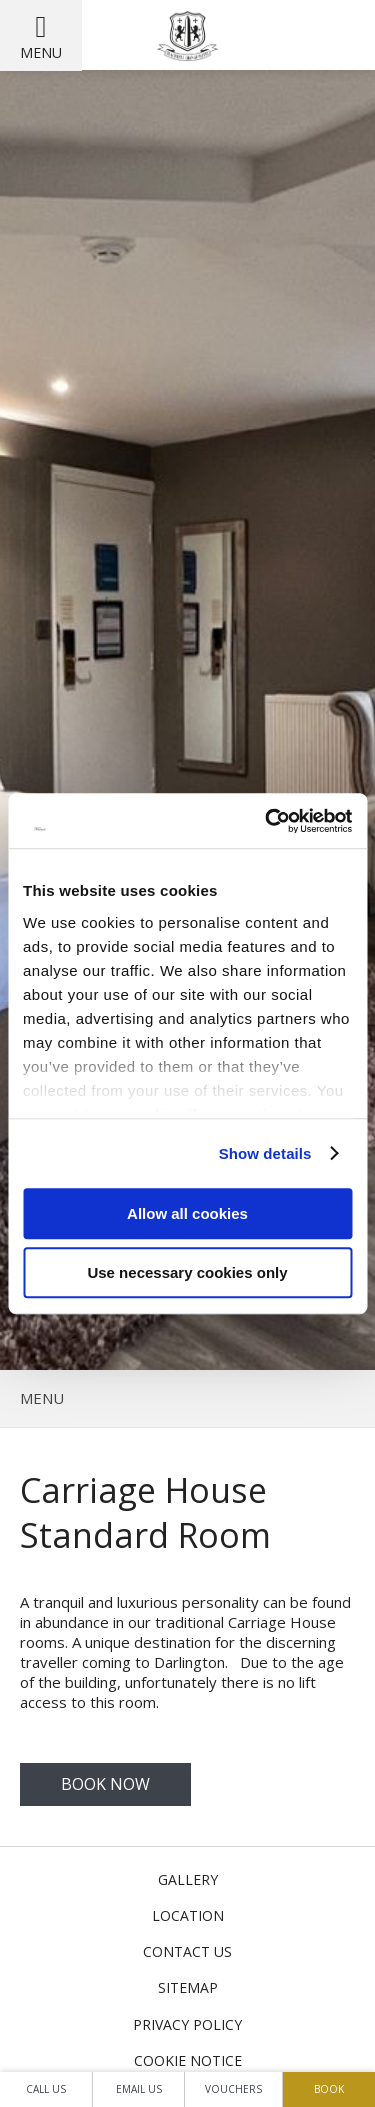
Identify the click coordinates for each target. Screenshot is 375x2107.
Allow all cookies (187, 1213)
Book (329, 2089)
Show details (265, 1153)
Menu (41, 52)
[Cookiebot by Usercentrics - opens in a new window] (267, 821)
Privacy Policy (187, 2024)
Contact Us (187, 1951)
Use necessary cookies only (187, 1272)
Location (188, 1915)
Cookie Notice (188, 2060)
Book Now (105, 1784)
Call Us (46, 2089)
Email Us (139, 2089)
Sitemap (188, 1987)
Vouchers (233, 2089)
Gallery (188, 1879)
